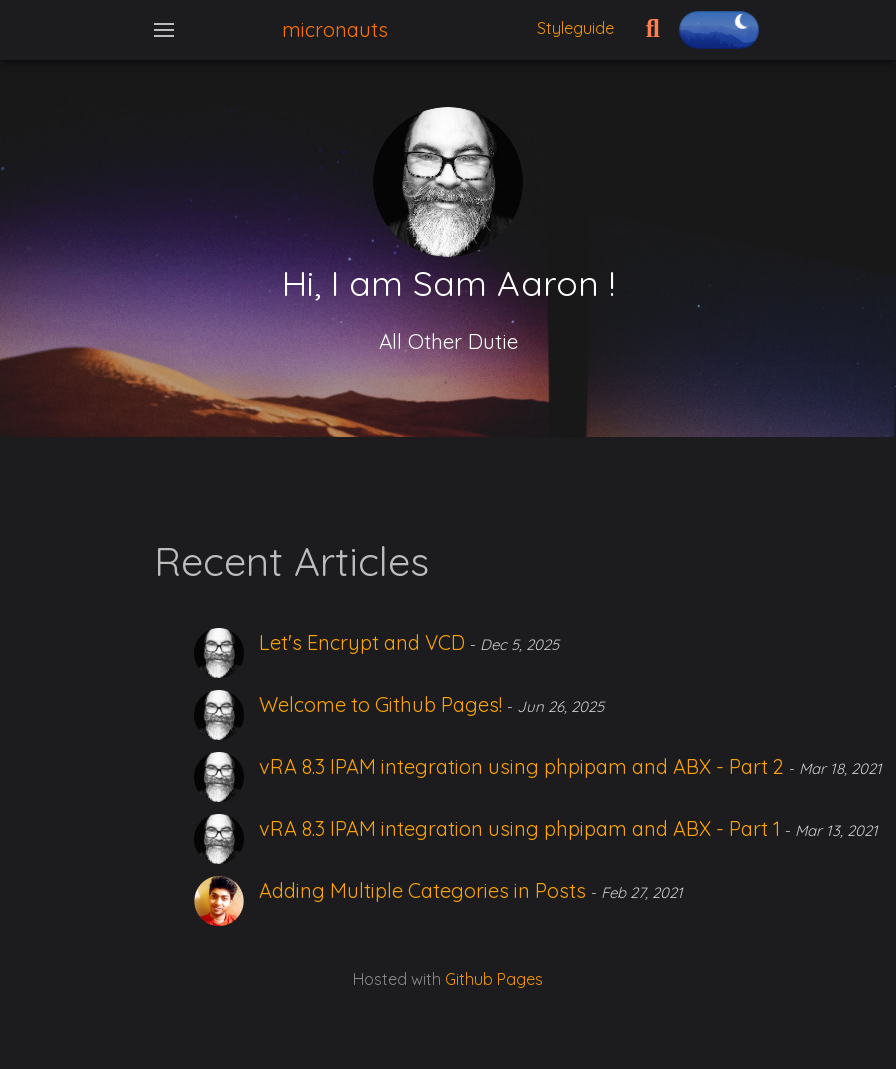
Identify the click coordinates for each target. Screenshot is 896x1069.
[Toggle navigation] (164, 30)
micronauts (335, 29)
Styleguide (575, 28)
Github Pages (494, 979)
